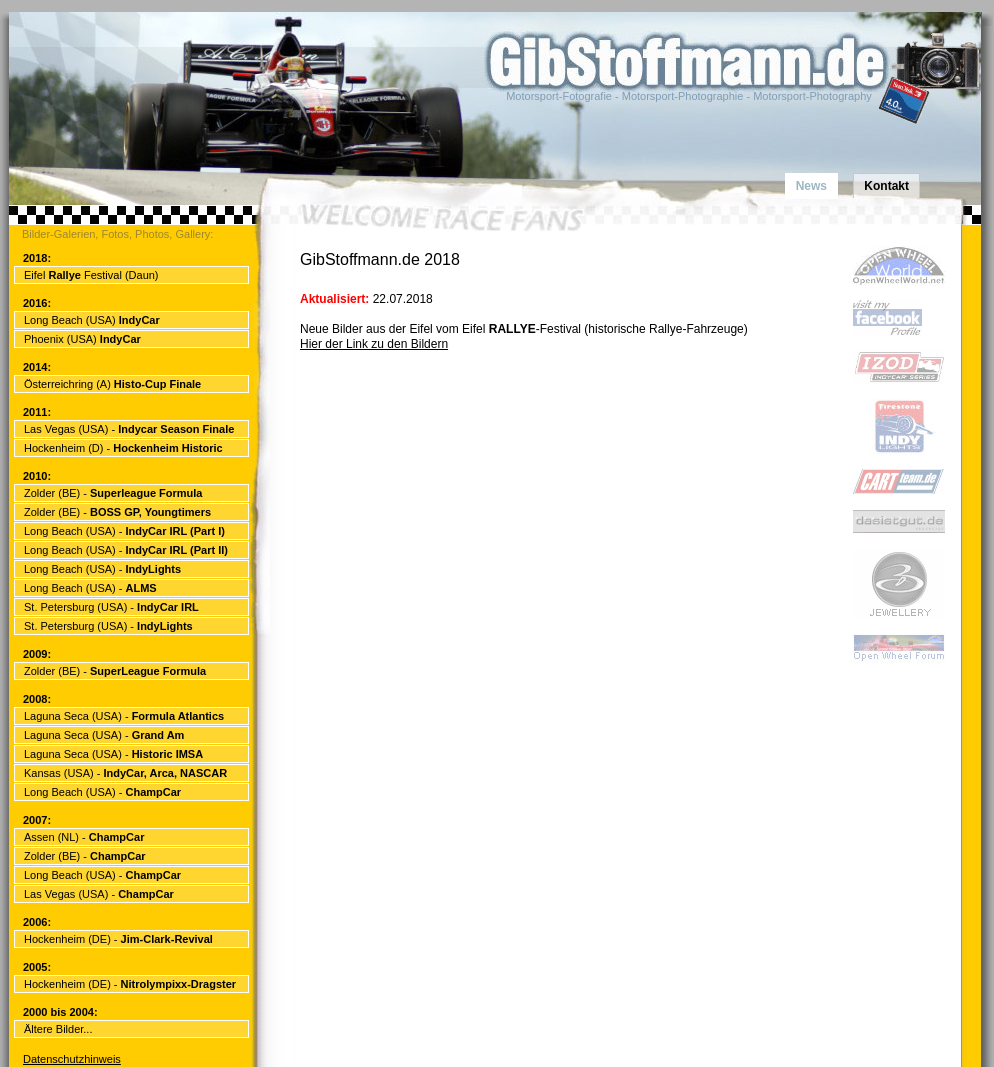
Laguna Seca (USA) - (124, 716)
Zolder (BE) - (113, 493)
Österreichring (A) (112, 384)
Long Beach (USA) (92, 320)
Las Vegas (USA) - (129, 429)
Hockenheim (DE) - (118, 939)
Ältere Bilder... (58, 1029)
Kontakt (886, 186)
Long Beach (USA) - (124, 531)
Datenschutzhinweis (72, 1059)
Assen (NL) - (84, 837)
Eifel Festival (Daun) (91, 275)
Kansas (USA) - (125, 773)
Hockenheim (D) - (123, 448)
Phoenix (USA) (82, 339)
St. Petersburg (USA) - (111, 607)
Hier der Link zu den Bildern (374, 344)
